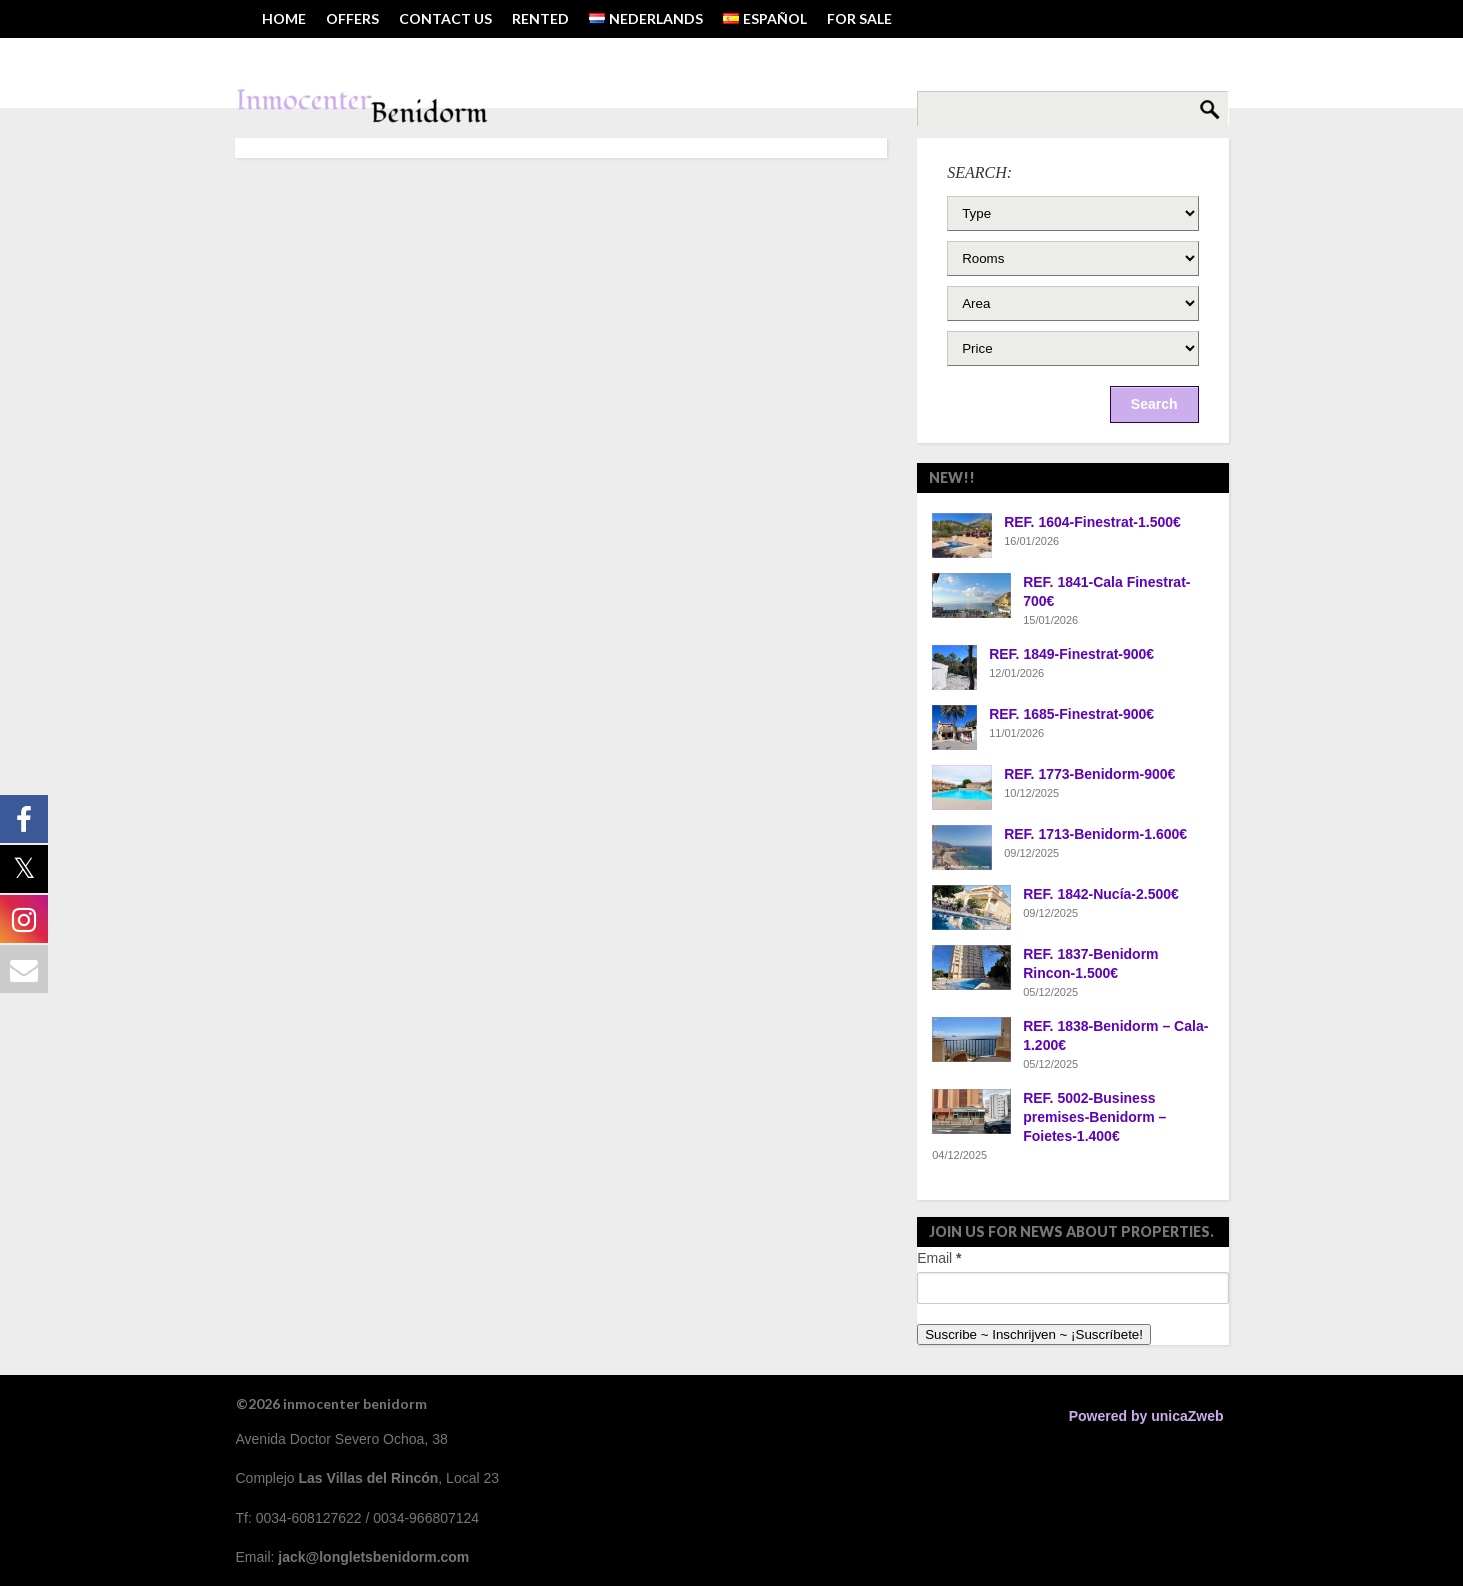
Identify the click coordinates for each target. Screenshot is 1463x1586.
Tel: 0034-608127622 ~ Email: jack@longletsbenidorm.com (483, 56)
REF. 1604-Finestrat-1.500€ (1092, 522)
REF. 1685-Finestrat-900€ (1071, 714)
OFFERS (352, 18)
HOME (284, 18)
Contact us (445, 18)
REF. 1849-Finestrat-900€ (1071, 654)
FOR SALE (859, 18)
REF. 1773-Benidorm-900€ (1089, 774)
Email (939, 1258)
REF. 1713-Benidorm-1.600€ (1095, 834)
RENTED (540, 18)
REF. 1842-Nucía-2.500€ (1101, 894)
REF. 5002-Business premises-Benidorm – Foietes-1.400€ (1094, 1117)
